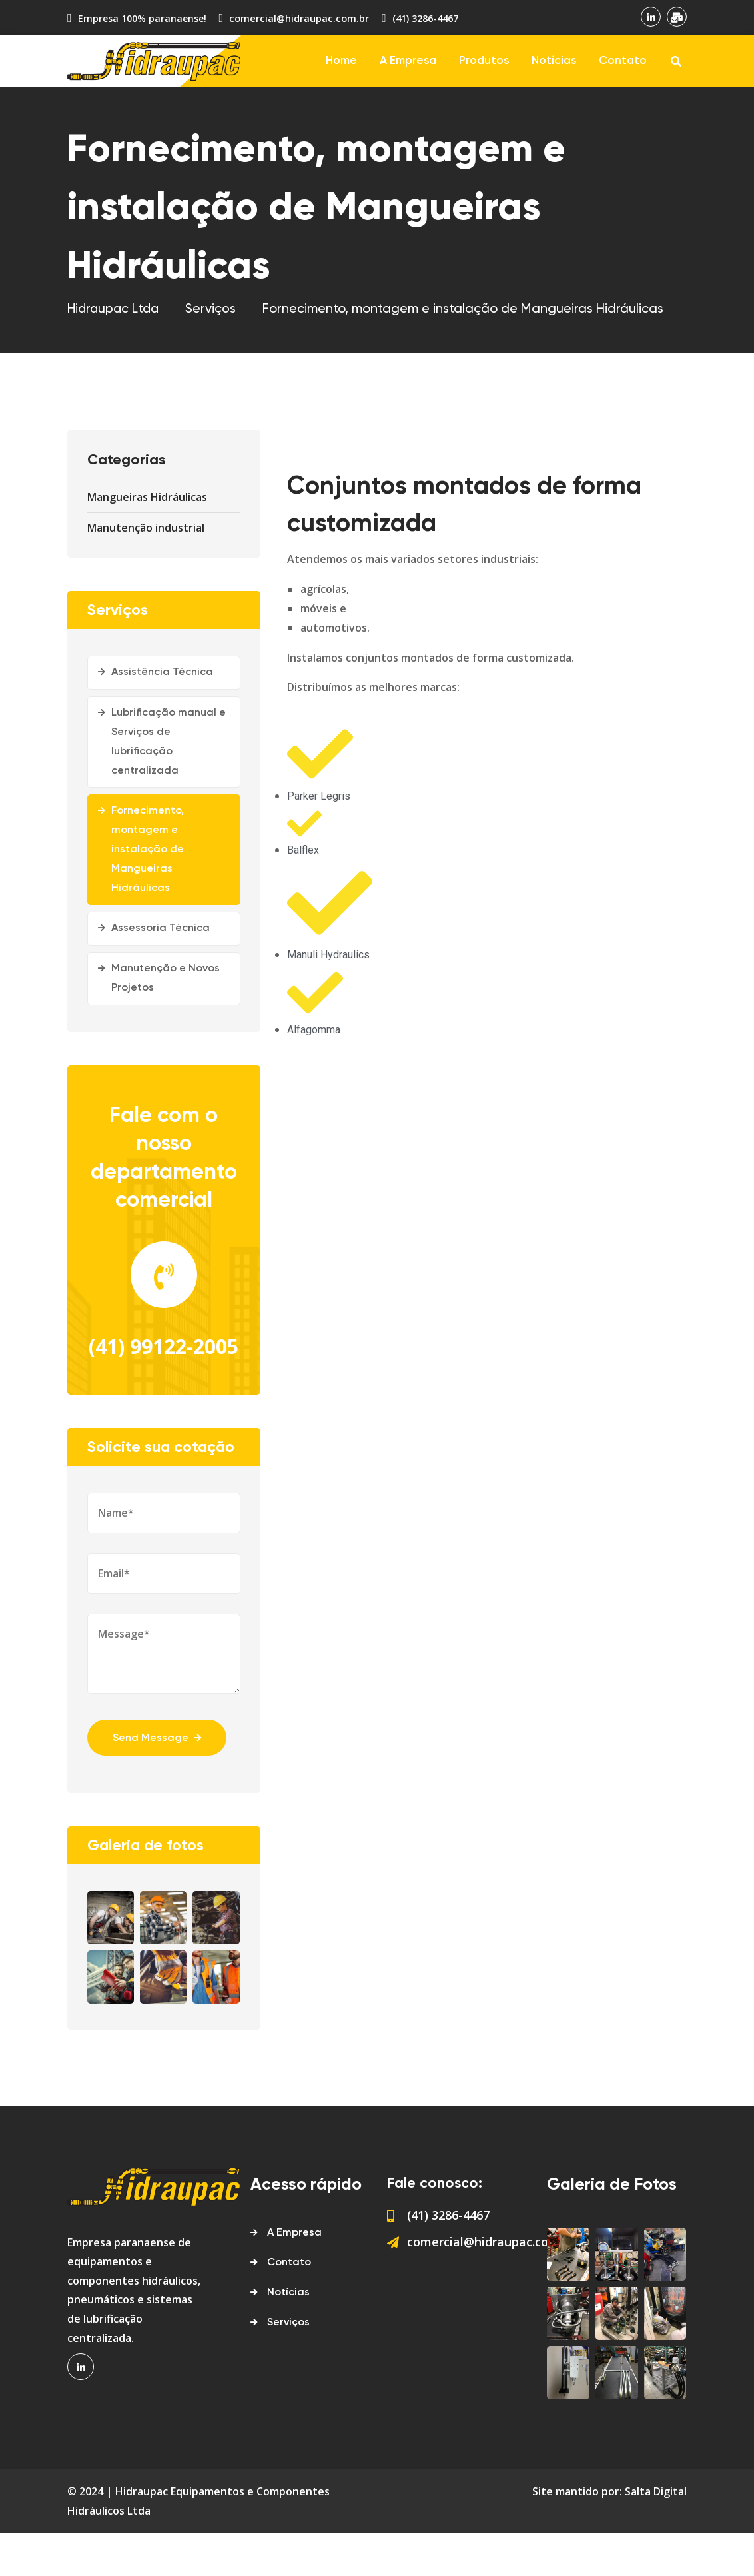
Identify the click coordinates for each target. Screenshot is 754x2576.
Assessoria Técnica (160, 928)
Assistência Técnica (162, 672)
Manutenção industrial (145, 527)
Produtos (484, 61)
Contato (623, 61)
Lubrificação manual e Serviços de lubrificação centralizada (168, 742)
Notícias (554, 61)
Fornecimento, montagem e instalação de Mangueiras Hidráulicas (147, 849)
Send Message (158, 1780)
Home (341, 61)
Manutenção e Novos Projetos (165, 978)
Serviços (288, 2364)
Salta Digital (656, 2533)
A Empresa (408, 61)
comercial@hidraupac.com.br (297, 18)
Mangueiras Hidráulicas (147, 497)
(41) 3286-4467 (422, 18)
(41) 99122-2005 (163, 1368)
